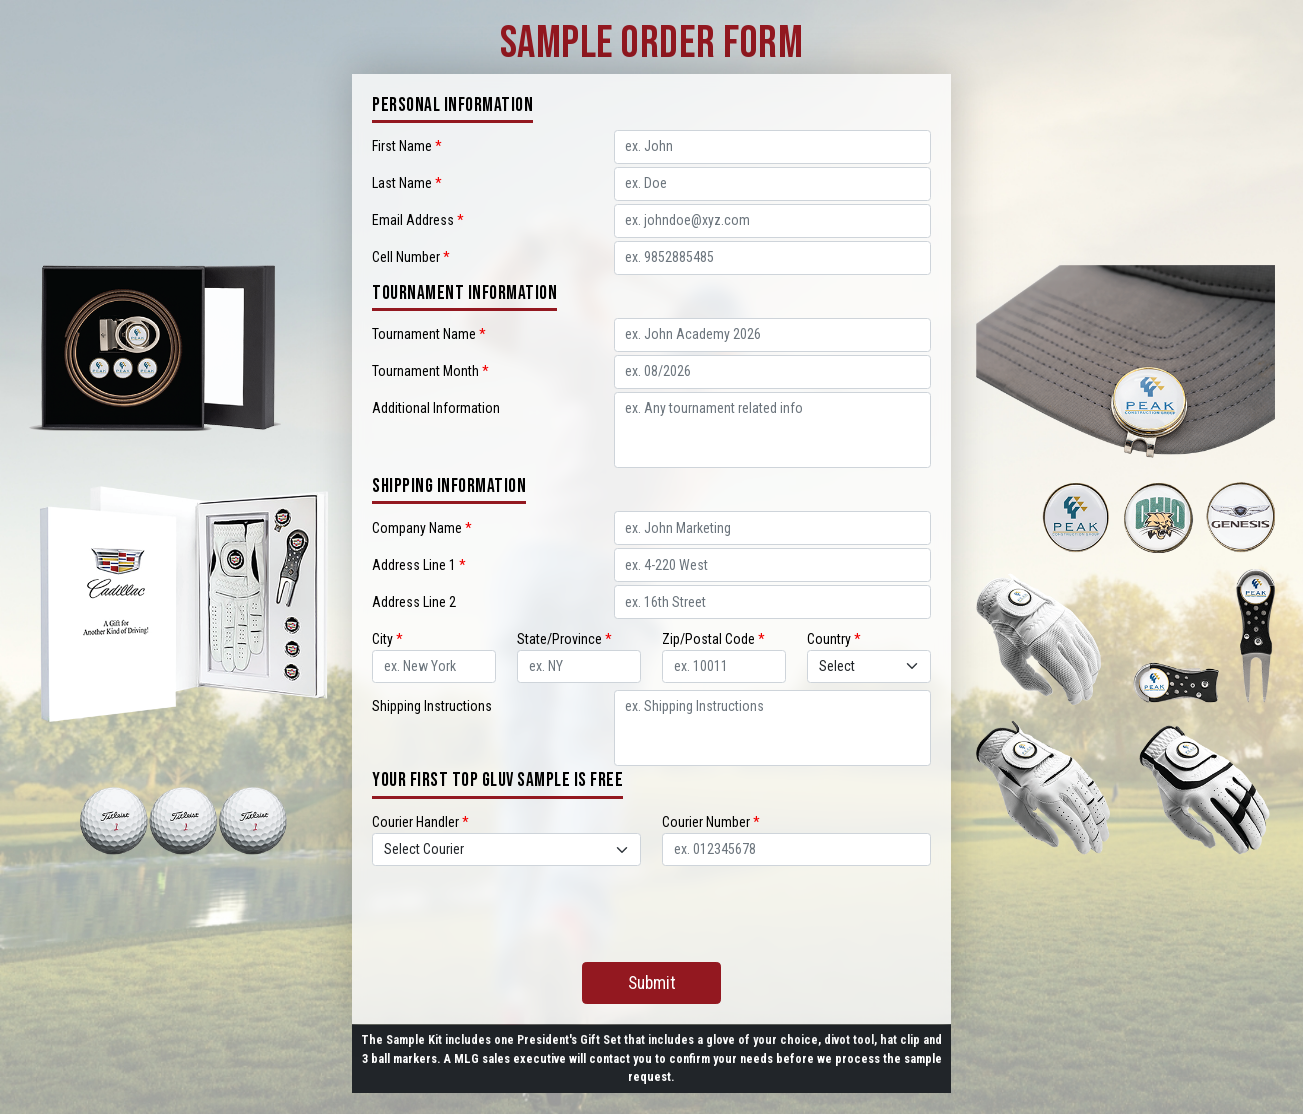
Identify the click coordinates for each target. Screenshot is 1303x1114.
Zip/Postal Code (713, 639)
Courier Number (711, 822)
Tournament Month (430, 371)
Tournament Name (429, 334)
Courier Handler (420, 822)
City (387, 639)
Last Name (407, 183)
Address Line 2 (414, 602)
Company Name (422, 528)
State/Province (564, 639)
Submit (652, 983)
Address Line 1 (419, 565)
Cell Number (411, 257)
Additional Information (436, 408)
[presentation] (652, 909)
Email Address (418, 220)
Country (834, 639)
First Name (407, 146)
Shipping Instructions (432, 706)
